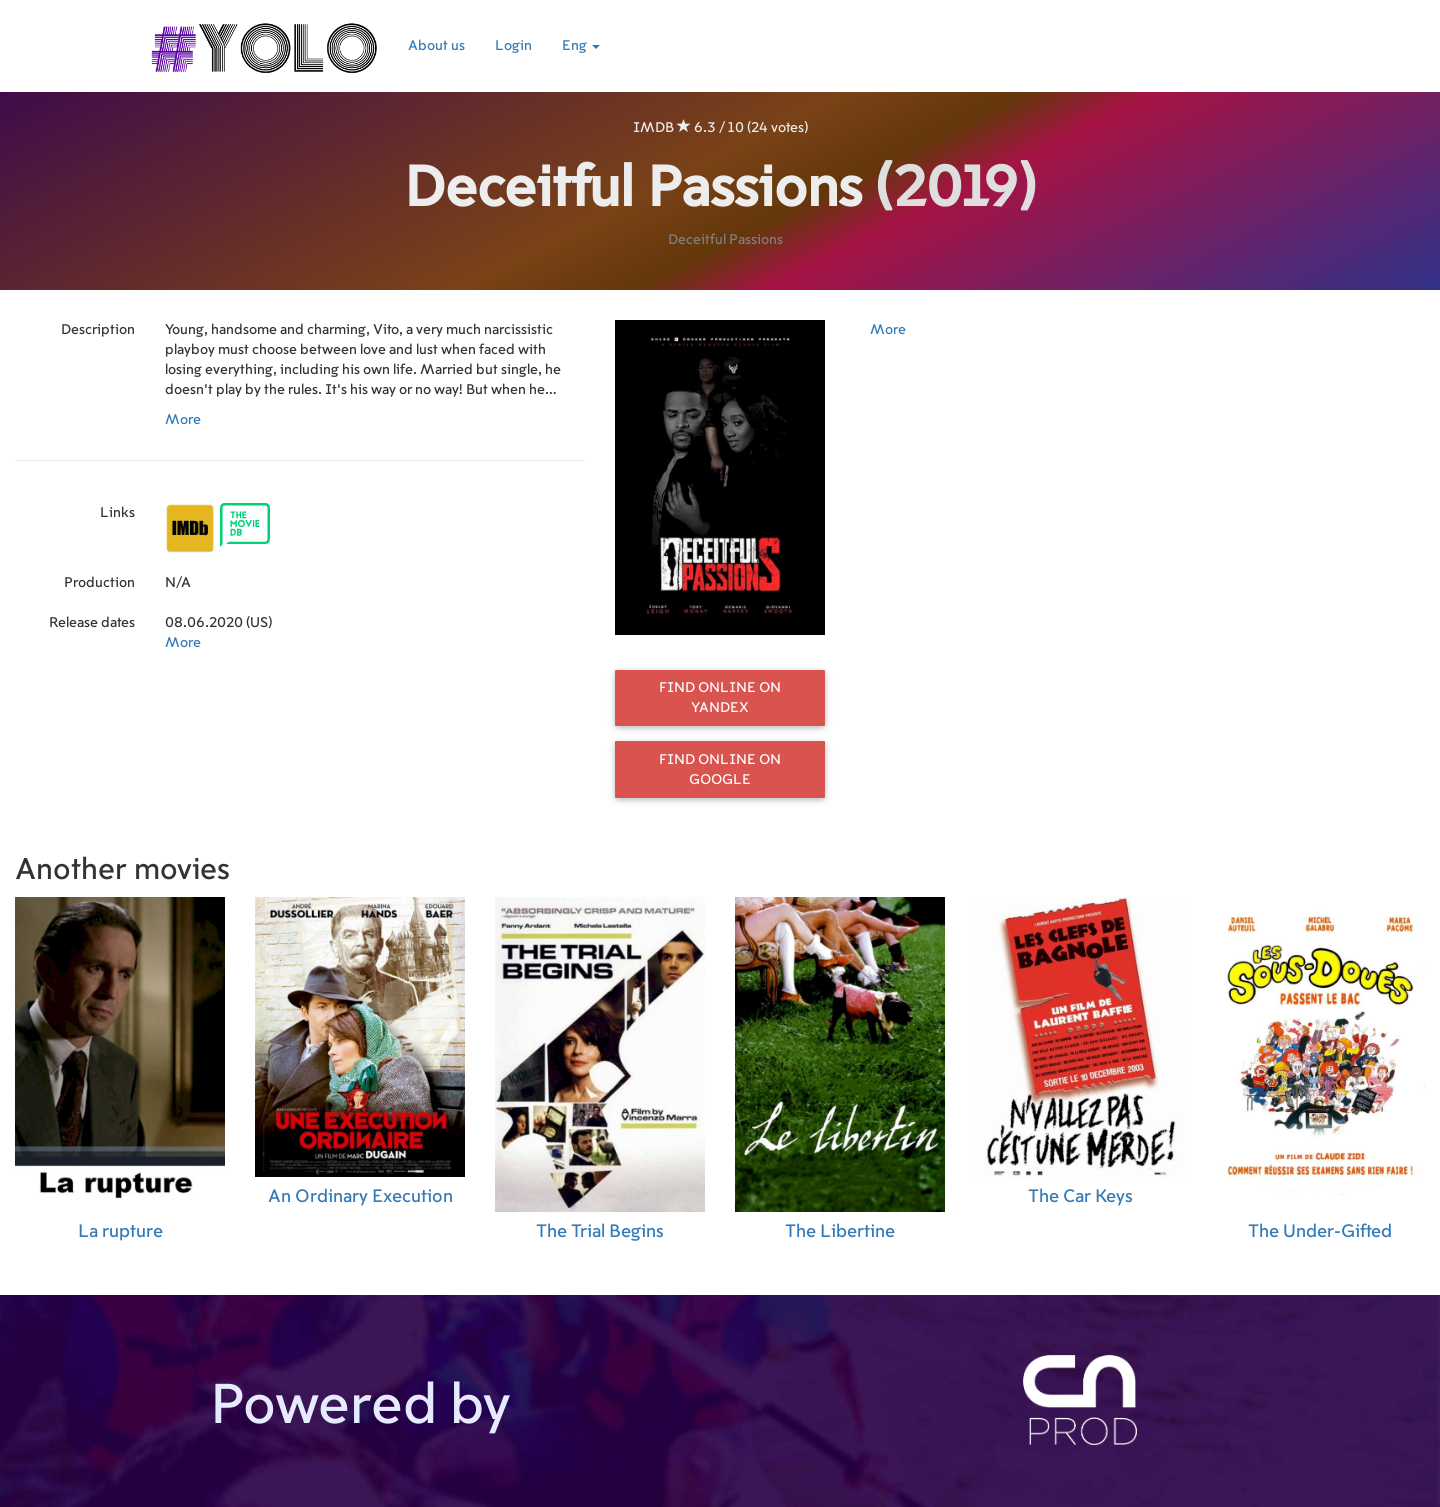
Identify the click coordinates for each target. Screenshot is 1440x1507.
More (183, 420)
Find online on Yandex (720, 698)
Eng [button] (581, 46)
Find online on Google (720, 770)
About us (436, 46)
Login (513, 46)
